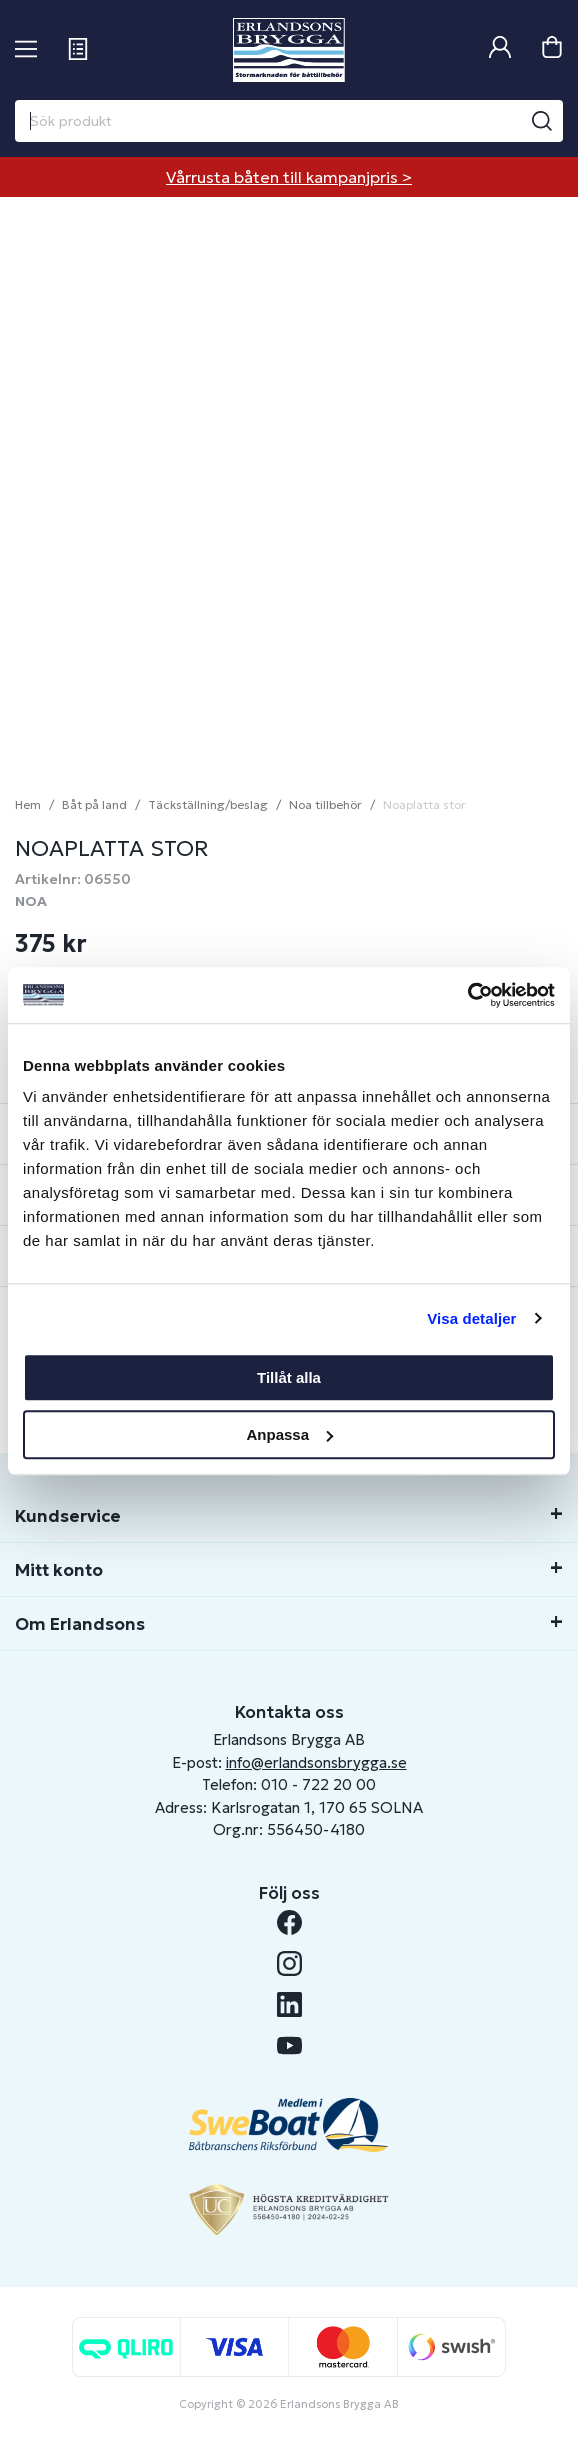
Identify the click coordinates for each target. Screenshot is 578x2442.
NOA (31, 901)
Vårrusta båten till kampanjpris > (289, 177)
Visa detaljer (471, 1318)
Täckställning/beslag (208, 804)
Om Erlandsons (80, 1624)
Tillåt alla (289, 1377)
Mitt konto (59, 1570)
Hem (28, 804)
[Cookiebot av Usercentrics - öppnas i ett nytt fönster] (467, 995)
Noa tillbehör (325, 804)
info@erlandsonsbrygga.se (316, 1762)
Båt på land (94, 804)
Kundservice (68, 1516)
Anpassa (289, 1434)
